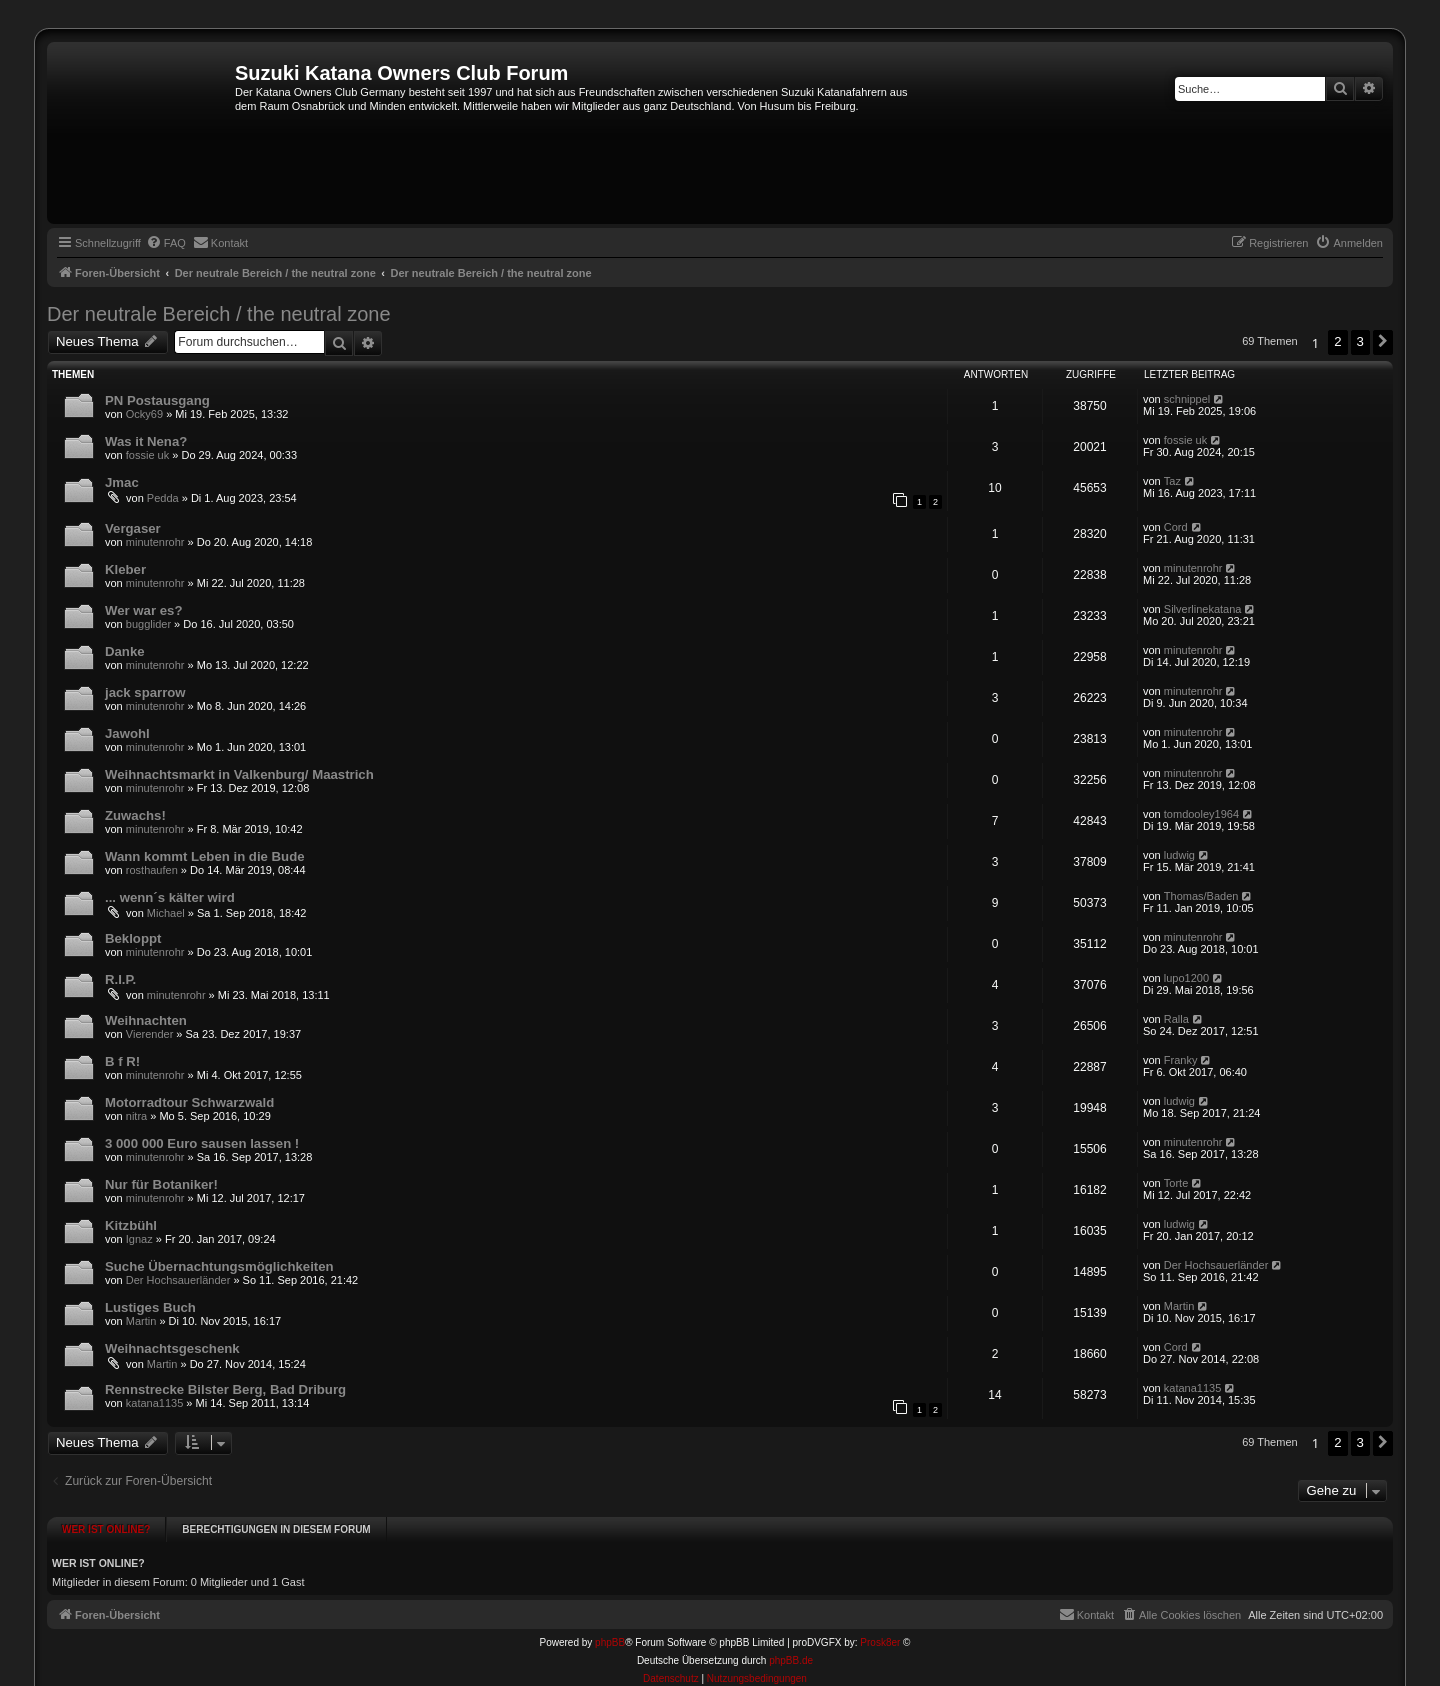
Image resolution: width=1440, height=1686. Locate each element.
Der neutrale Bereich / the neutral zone (219, 314)
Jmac (122, 482)
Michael (166, 913)
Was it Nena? (146, 441)
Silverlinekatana (1203, 609)
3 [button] (1360, 341)
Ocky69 (144, 414)
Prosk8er (880, 1635)
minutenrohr (155, 542)
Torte (1176, 1183)
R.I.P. (120, 979)
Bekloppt (133, 938)
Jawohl (127, 733)
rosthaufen (152, 870)
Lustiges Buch (150, 1307)
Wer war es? (143, 610)
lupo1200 (1186, 978)
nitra (136, 1116)
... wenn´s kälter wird (170, 897)
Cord (1176, 527)
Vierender (150, 1034)
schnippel (1187, 399)
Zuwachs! (135, 815)
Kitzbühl (131, 1225)
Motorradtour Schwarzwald (189, 1102)
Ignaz (139, 1239)
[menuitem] (166, 243)
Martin (141, 1321)
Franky (1181, 1060)
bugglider (148, 624)
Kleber (125, 569)
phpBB (610, 1635)
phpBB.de (791, 1653)
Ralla (1176, 1019)
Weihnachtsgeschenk (172, 1348)
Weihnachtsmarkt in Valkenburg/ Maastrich (239, 774)
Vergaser (133, 528)
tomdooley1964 (1201, 814)
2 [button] (1337, 341)
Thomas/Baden (1201, 896)
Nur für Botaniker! (161, 1184)
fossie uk (147, 455)
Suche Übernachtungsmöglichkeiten (219, 1266)
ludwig (1179, 855)
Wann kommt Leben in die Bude (205, 856)
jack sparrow (145, 692)
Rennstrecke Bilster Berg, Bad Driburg (225, 1389)
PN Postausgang (157, 400)
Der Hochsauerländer (178, 1280)
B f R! (122, 1061)
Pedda (163, 498)
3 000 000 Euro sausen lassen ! (202, 1143)
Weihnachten (146, 1020)
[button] (1383, 342)
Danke (125, 651)
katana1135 (155, 1403)
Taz (1172, 481)
